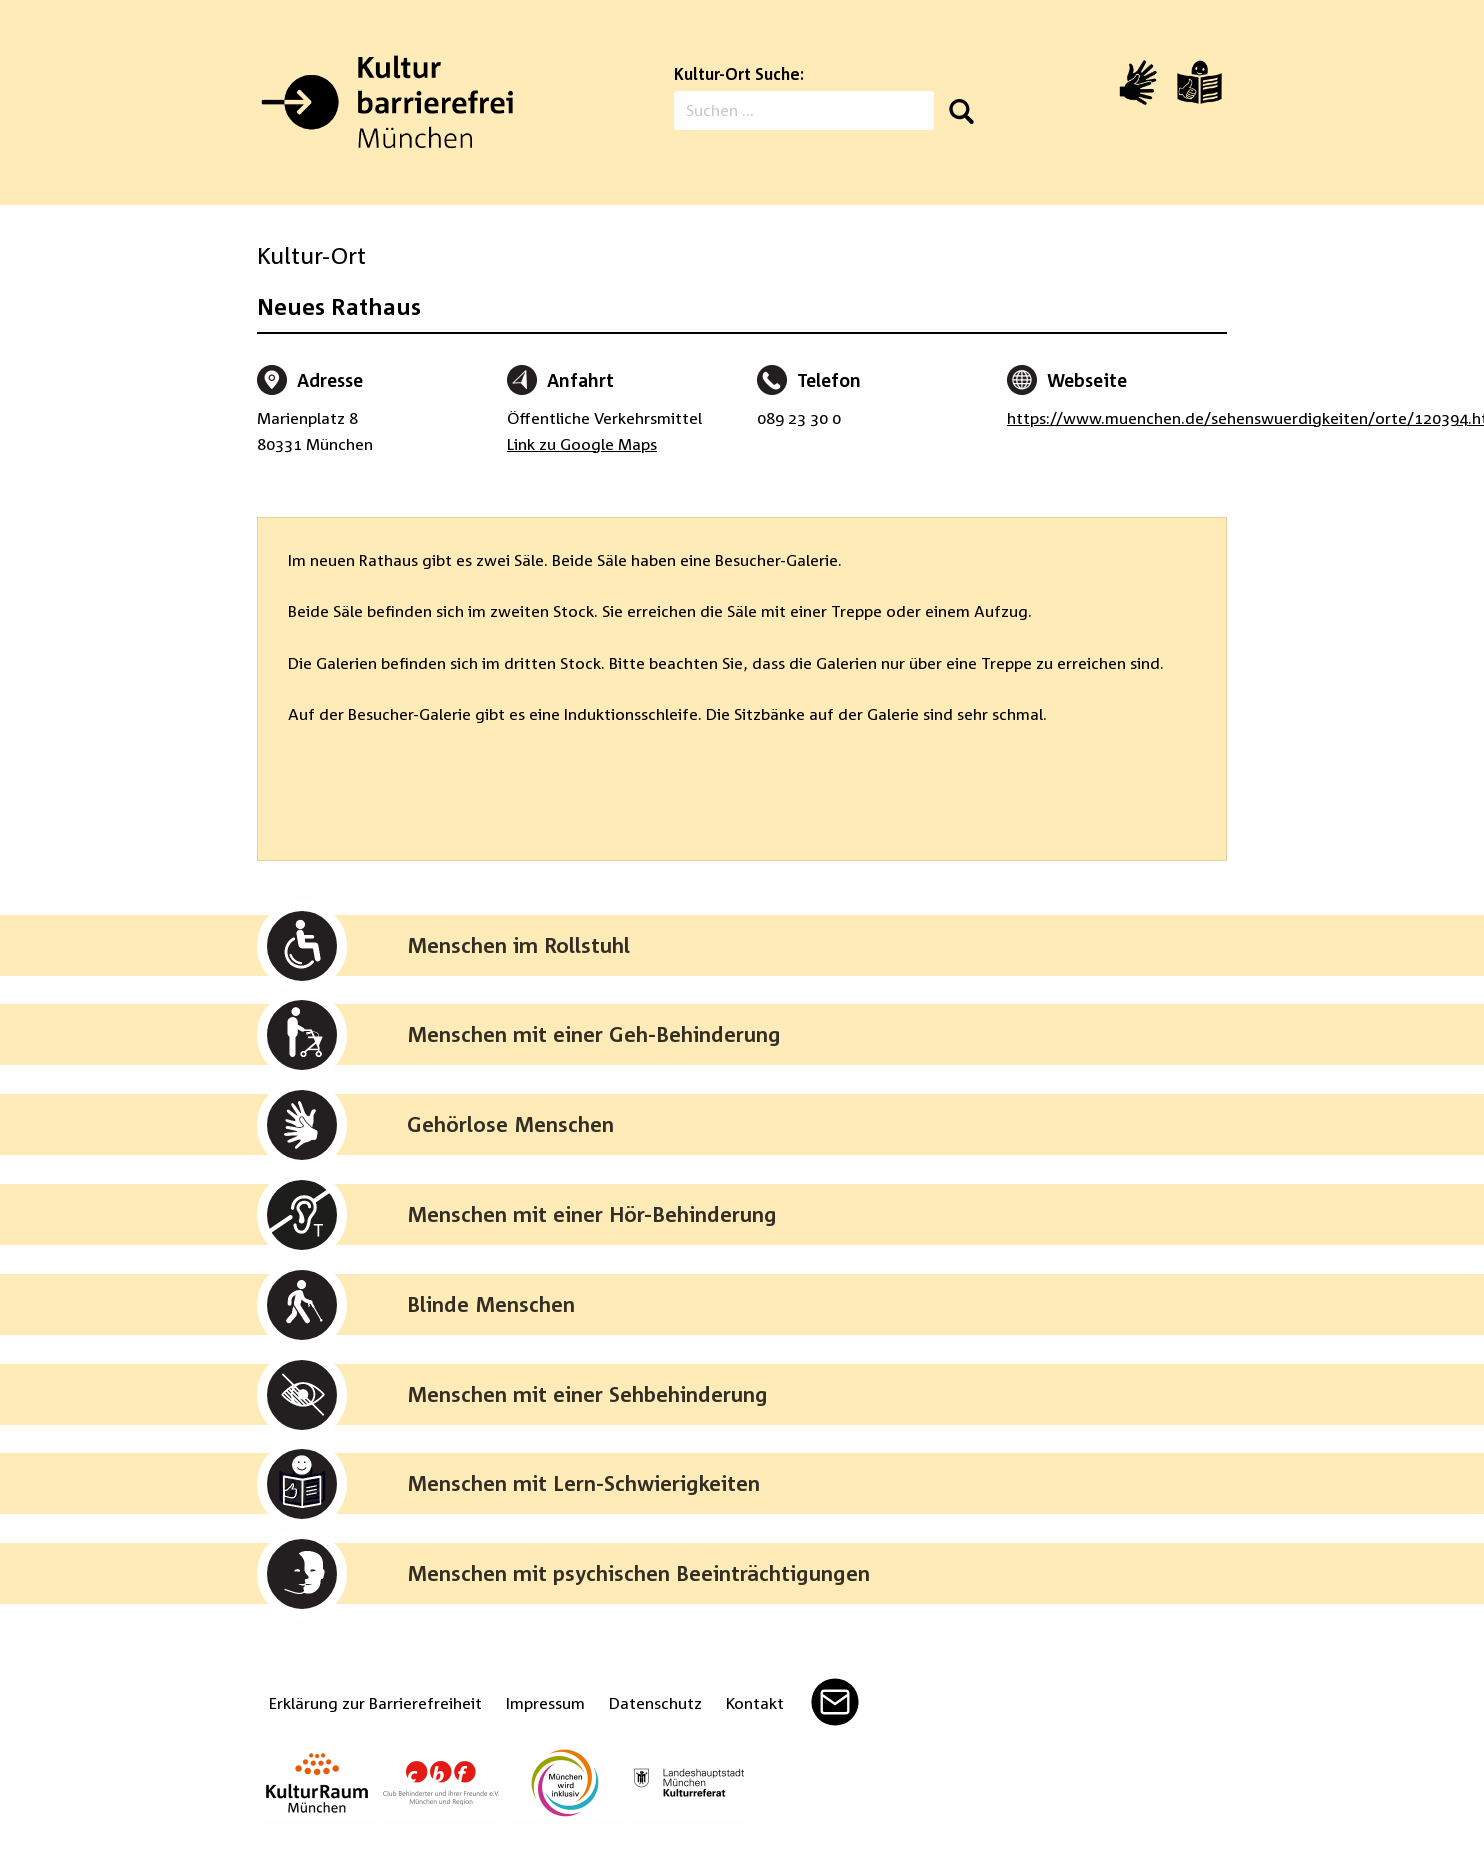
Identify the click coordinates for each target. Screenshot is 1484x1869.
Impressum (545, 1703)
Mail (835, 1702)
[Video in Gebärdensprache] (1138, 82)
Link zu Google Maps (582, 444)
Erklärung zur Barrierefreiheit (375, 1703)
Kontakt (755, 1703)
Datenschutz (655, 1703)
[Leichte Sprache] (1199, 82)
